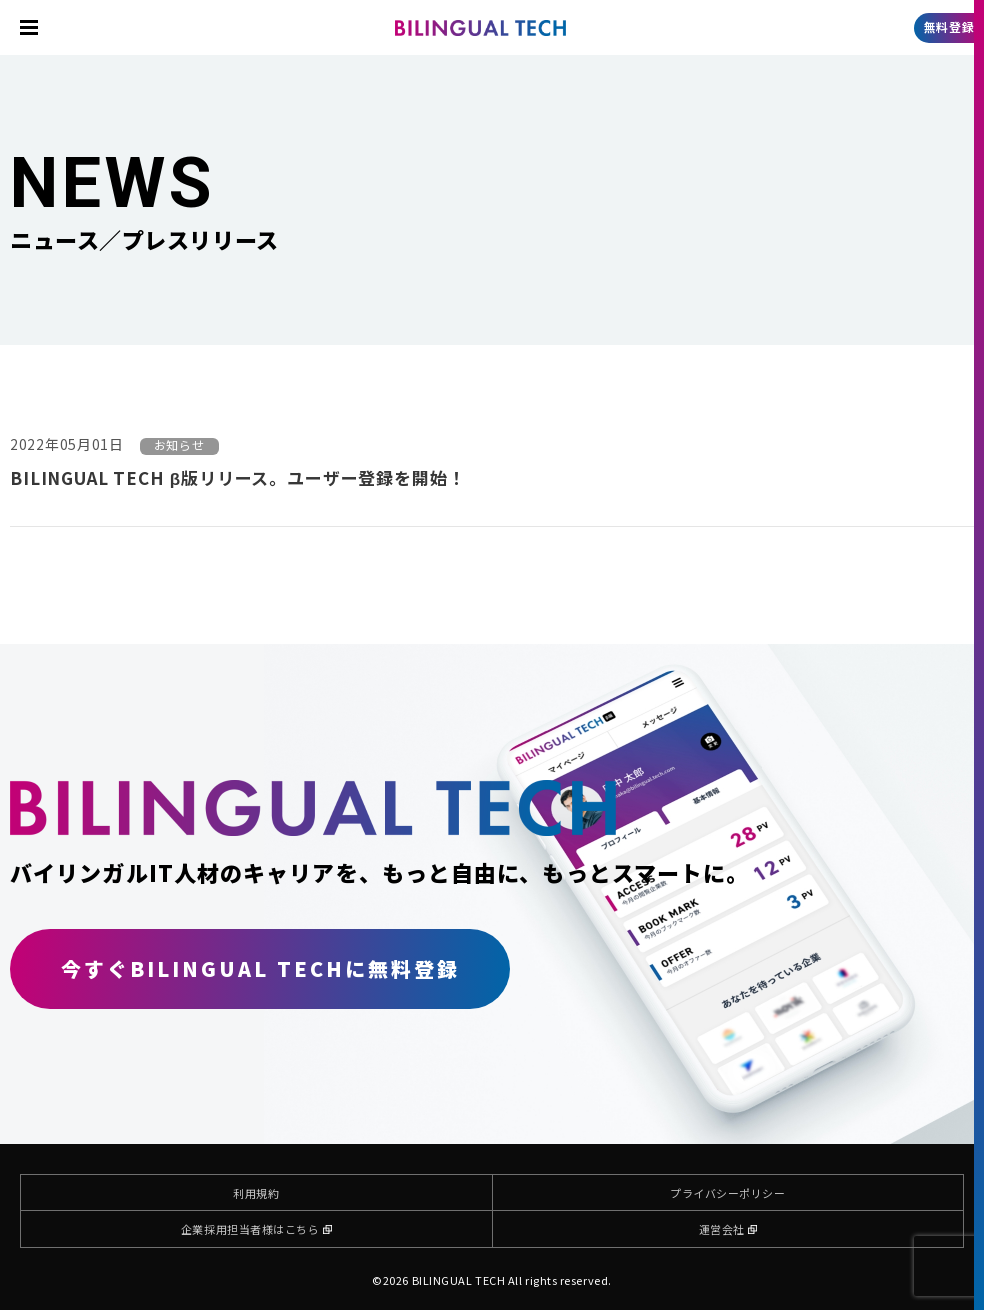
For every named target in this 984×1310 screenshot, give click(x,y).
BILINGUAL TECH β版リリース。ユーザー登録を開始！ (238, 477)
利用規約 (256, 1193)
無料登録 (949, 26)
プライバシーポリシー (728, 1193)
